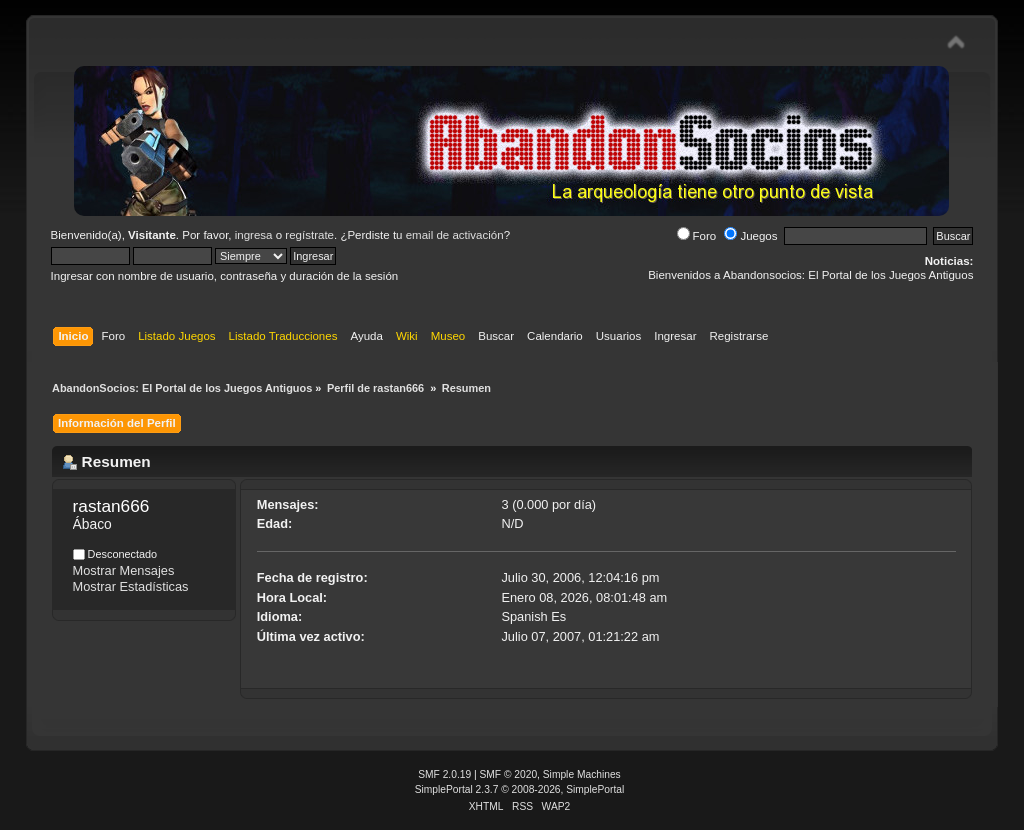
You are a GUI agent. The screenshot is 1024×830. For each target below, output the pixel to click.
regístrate (309, 235)
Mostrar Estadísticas (131, 586)
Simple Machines (582, 774)
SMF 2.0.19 (444, 774)
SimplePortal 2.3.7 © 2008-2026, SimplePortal (520, 789)
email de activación (455, 235)
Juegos (750, 236)
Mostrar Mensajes (124, 570)
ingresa (254, 235)
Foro (697, 236)
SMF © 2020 (509, 774)
